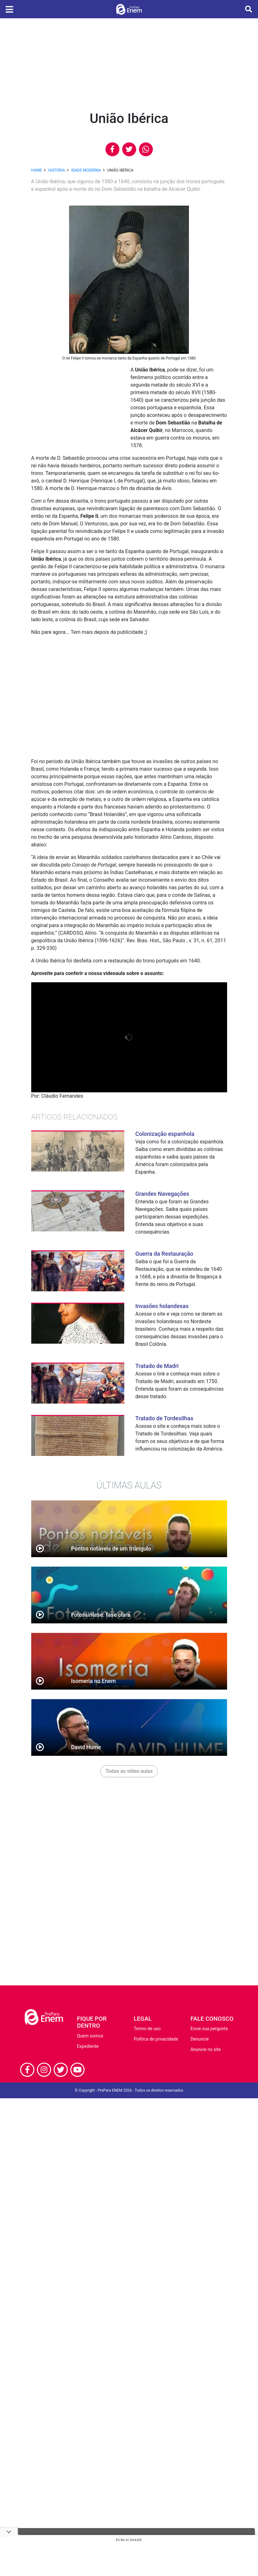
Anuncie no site (206, 2049)
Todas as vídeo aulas (129, 1771)
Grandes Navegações (162, 1193)
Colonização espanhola (164, 1133)
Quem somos (90, 2035)
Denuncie (200, 2039)
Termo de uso (147, 2028)
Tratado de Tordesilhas (164, 1418)
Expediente (88, 2046)
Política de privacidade (156, 2039)
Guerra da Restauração (164, 1253)
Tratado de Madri (157, 1366)
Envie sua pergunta (209, 2028)
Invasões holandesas (162, 1306)
